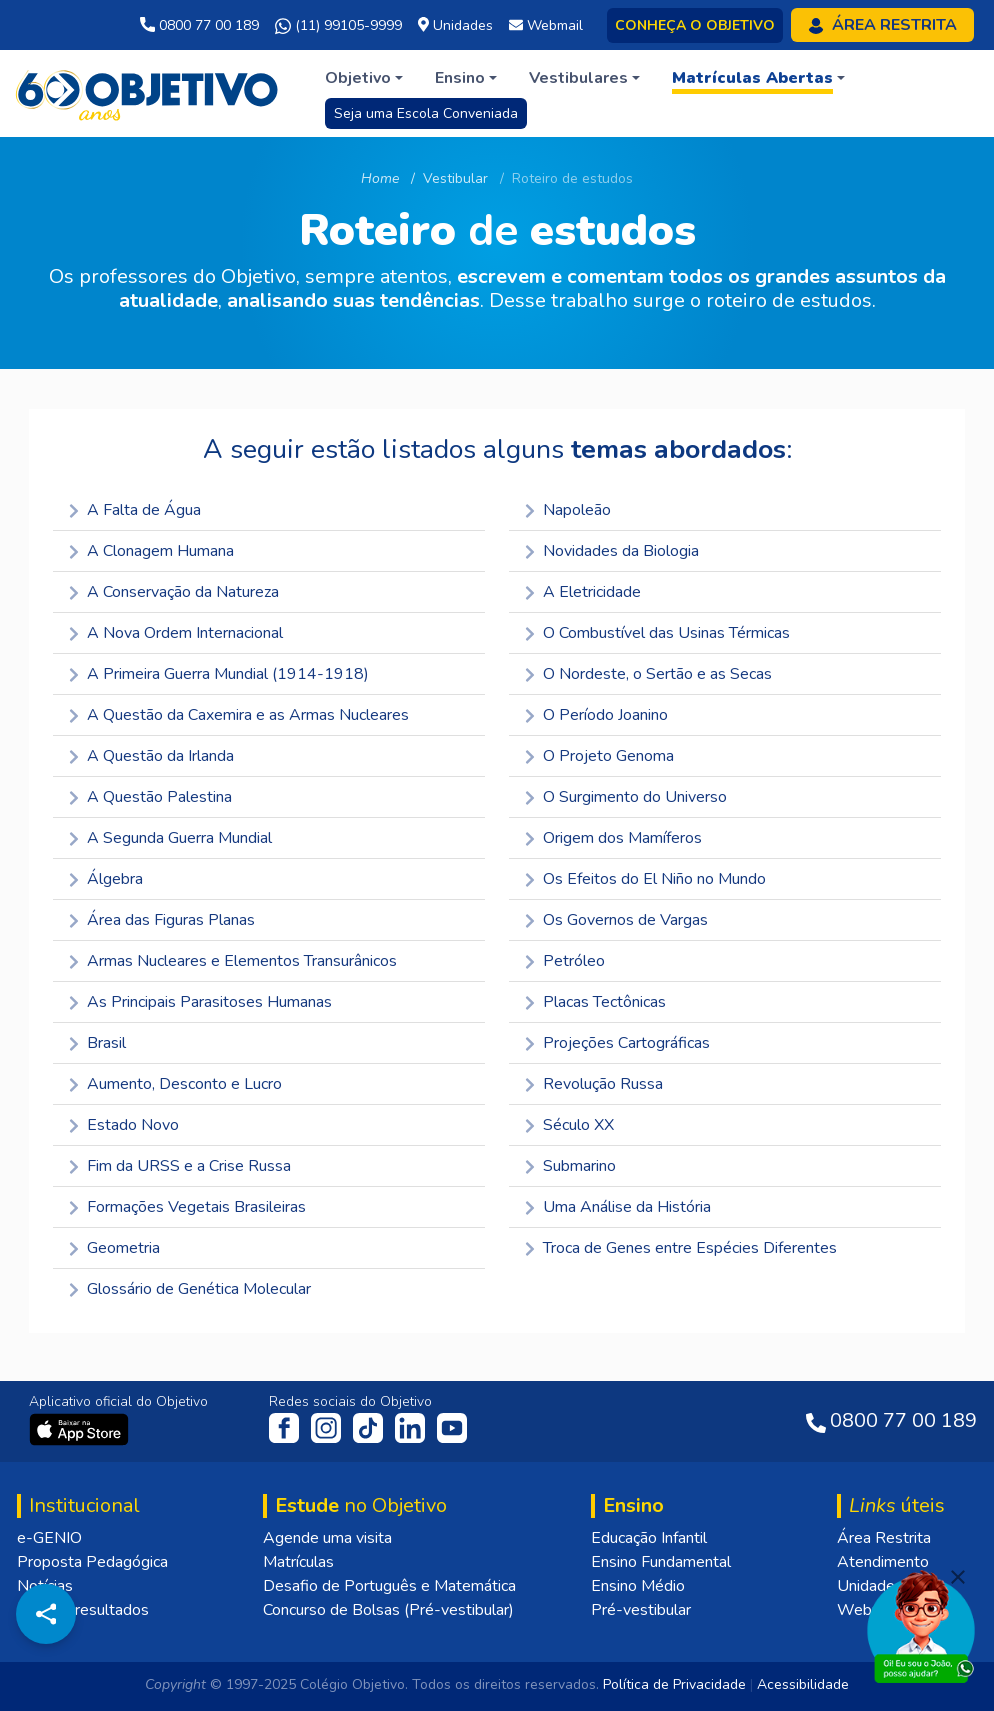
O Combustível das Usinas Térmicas (657, 633)
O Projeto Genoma (599, 756)
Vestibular (455, 178)
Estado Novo (124, 1125)
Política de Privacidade (674, 1684)
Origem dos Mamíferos (613, 838)
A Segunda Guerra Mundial (170, 838)
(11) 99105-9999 (338, 26)
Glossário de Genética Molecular (190, 1289)
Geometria (114, 1248)
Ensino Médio (638, 1586)
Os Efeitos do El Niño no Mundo (645, 879)
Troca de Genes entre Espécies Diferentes (681, 1248)
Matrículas (298, 1562)
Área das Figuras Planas (162, 920)
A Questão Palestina (150, 797)
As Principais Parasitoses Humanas (200, 1002)
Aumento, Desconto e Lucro (175, 1084)
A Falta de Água (135, 510)
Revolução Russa (594, 1084)
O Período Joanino (596, 715)
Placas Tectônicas (595, 1002)
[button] (364, 78)
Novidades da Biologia (612, 551)
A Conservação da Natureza (174, 592)
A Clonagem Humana (151, 551)
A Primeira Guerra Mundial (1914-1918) (219, 674)
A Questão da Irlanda (151, 756)
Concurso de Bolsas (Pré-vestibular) (388, 1610)
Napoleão (568, 510)
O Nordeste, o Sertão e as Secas (648, 674)
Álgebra (106, 879)
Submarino (570, 1166)
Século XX (569, 1125)
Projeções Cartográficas (617, 1043)
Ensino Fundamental (661, 1562)
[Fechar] (958, 1577)
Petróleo (565, 961)
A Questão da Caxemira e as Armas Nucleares (239, 715)
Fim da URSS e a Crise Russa (180, 1166)
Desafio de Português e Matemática (389, 1586)
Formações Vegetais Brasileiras (187, 1207)
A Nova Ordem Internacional (176, 633)
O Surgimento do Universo (626, 797)
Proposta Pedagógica (92, 1562)
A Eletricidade (583, 592)
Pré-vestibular (641, 1610)
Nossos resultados (83, 1610)
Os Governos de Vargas (616, 920)
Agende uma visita (327, 1538)
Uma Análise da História (618, 1207)
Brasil (97, 1043)
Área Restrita (884, 1538)
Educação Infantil (649, 1538)
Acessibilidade (803, 1684)
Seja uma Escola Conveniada (426, 113)
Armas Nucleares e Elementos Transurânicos (233, 961)
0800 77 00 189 (199, 25)
